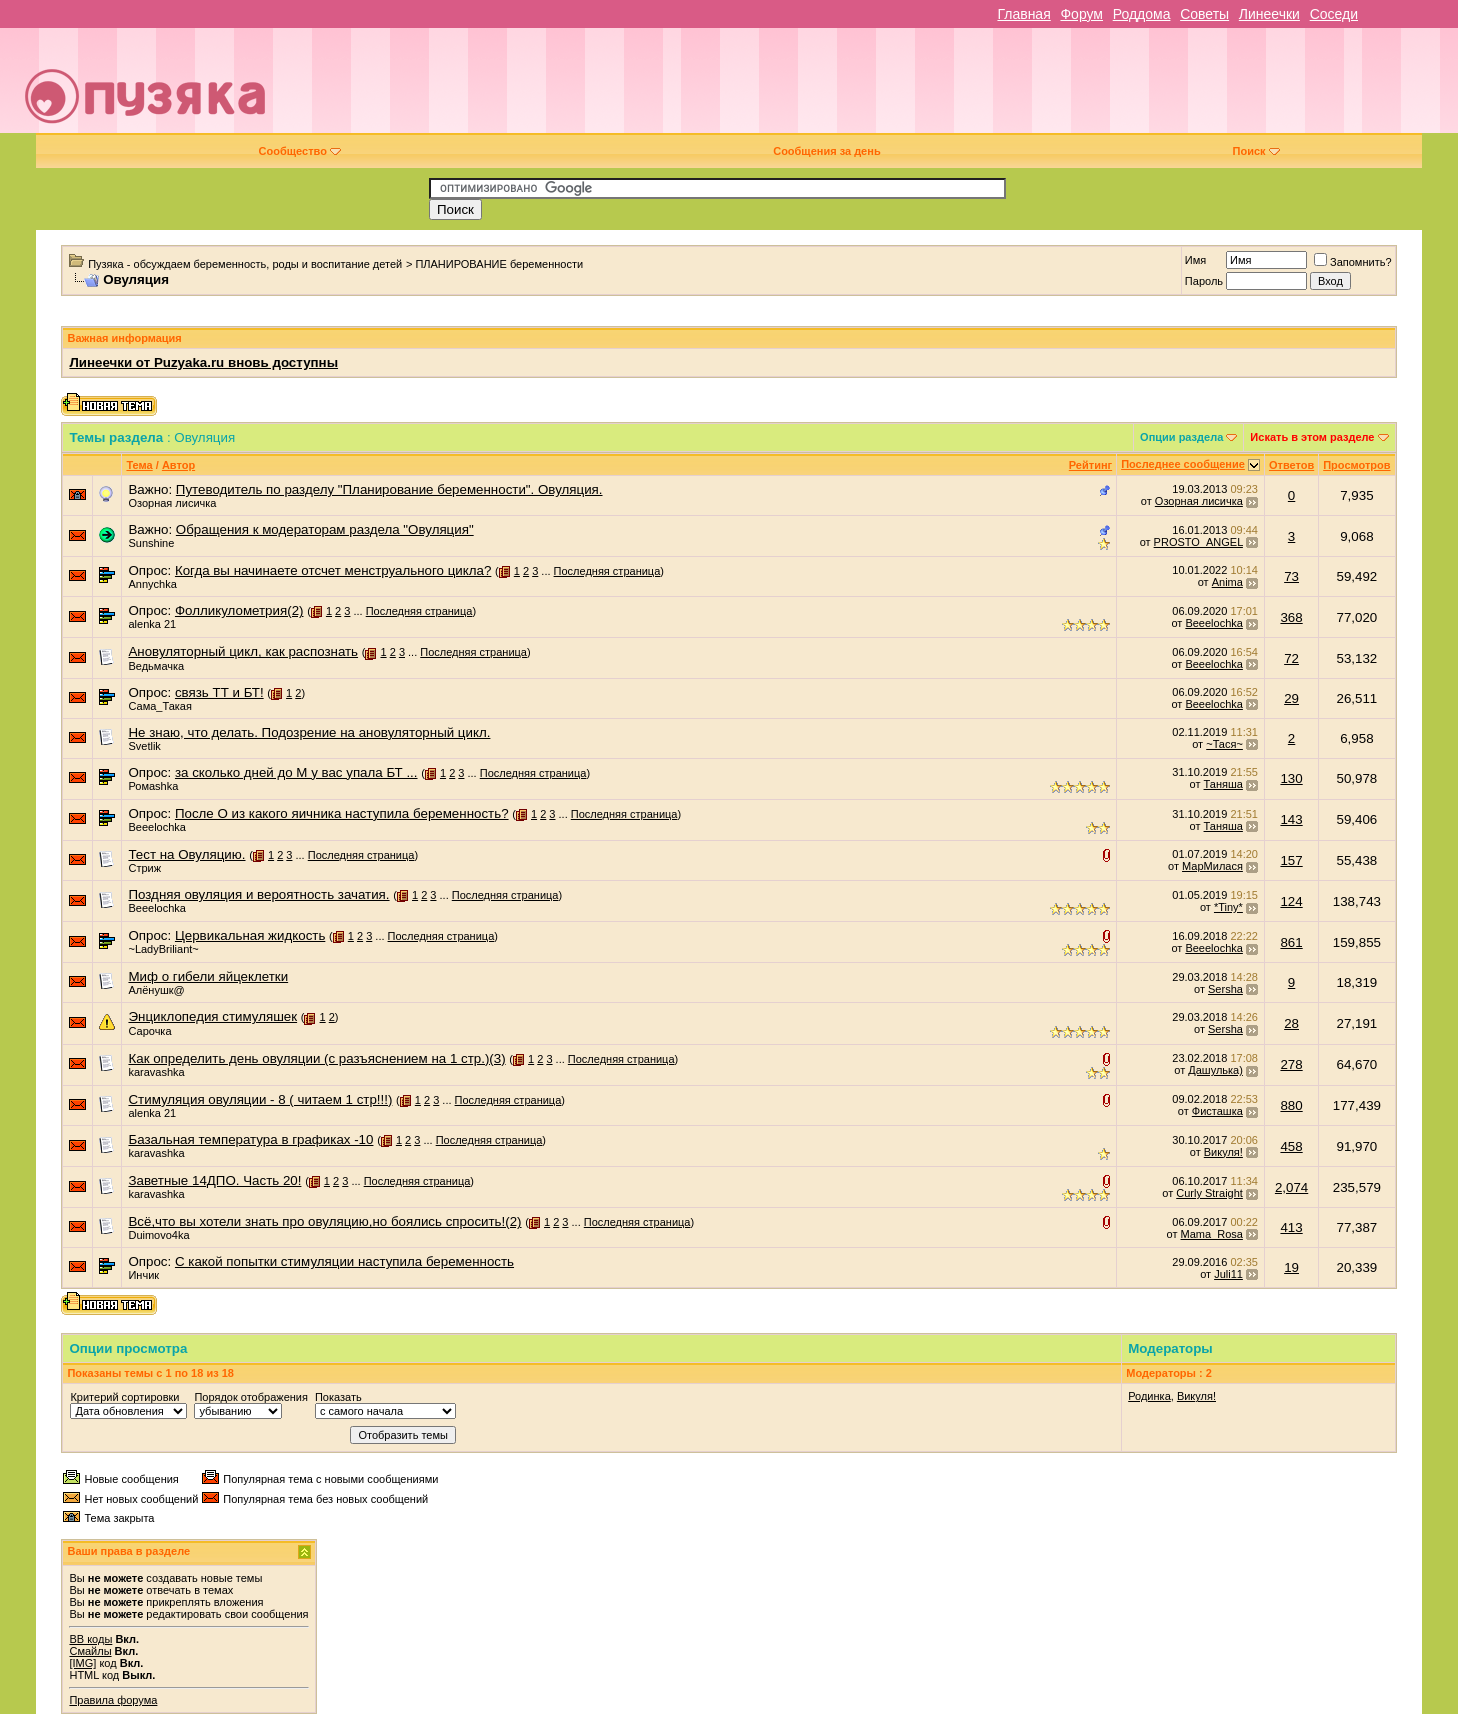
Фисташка (1217, 1111)
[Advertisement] (870, 88)
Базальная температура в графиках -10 (250, 1139)
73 (1291, 576)
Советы (1204, 14)
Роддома (1142, 14)
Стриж (144, 868)
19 (1291, 1267)
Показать (338, 1397)
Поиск (1256, 151)
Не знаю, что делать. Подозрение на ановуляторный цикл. (309, 732)
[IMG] (82, 1663)
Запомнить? (1353, 262)
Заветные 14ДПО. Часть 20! (214, 1180)
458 (1291, 1146)
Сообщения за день (826, 151)
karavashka (156, 1072)
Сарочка (149, 1031)
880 (1291, 1105)
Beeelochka (1214, 623)
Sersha (1225, 989)
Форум (1081, 14)
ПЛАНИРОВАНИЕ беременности (499, 264)
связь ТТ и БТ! (219, 692)
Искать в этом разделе (1312, 437)
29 (1291, 698)
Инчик (143, 1275)
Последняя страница (607, 571)
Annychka (152, 584)
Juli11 (1228, 1274)
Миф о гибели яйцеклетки (208, 976)
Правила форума (113, 1700)
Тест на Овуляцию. (186, 854)
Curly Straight (1209, 1193)
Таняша (1223, 784)
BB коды (90, 1639)
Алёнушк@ (156, 990)
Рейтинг (1090, 465)
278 (1291, 1064)
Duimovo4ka (158, 1235)
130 (1291, 778)
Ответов (1291, 465)
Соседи (1334, 14)
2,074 (1291, 1187)
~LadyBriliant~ (163, 949)
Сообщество (300, 151)
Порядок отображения (250, 1397)
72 (1291, 658)
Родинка (1149, 1396)
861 (1291, 942)
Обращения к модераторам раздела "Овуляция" (325, 529)
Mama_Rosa (1212, 1234)
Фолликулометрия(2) (239, 610)
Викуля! (1223, 1152)
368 (1291, 617)
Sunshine (151, 543)
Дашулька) (1215, 1070)
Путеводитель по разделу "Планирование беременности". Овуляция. (389, 489)
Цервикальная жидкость (250, 935)
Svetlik (144, 746)
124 (1291, 901)
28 (1291, 1023)
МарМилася (1212, 866)
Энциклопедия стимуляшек (212, 1016)
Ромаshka (153, 786)
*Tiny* (1228, 907)
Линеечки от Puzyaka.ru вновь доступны (203, 362)
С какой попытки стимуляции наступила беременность (344, 1261)
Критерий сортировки (124, 1397)
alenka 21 (152, 624)
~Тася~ (1224, 744)
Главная (1023, 14)
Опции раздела (1181, 437)
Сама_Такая (159, 706)
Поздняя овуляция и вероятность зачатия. (258, 894)
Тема (139, 465)
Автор (178, 465)
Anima (1227, 582)
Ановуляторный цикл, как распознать (243, 651)
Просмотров (1356, 465)
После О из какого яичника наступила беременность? (342, 813)
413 (1291, 1227)
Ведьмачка (156, 666)
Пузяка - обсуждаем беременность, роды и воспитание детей (245, 264)
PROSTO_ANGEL (1198, 542)
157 (1291, 860)
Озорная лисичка (172, 503)
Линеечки (1269, 14)
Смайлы (90, 1651)
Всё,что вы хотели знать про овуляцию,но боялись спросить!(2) (324, 1221)
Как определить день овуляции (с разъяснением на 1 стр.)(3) (316, 1058)
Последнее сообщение (1183, 464)
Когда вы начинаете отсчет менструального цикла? (333, 570)
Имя (1195, 260)
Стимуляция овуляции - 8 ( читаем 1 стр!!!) (260, 1099)
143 (1291, 819)
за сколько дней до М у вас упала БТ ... (296, 772)
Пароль (1204, 281)
